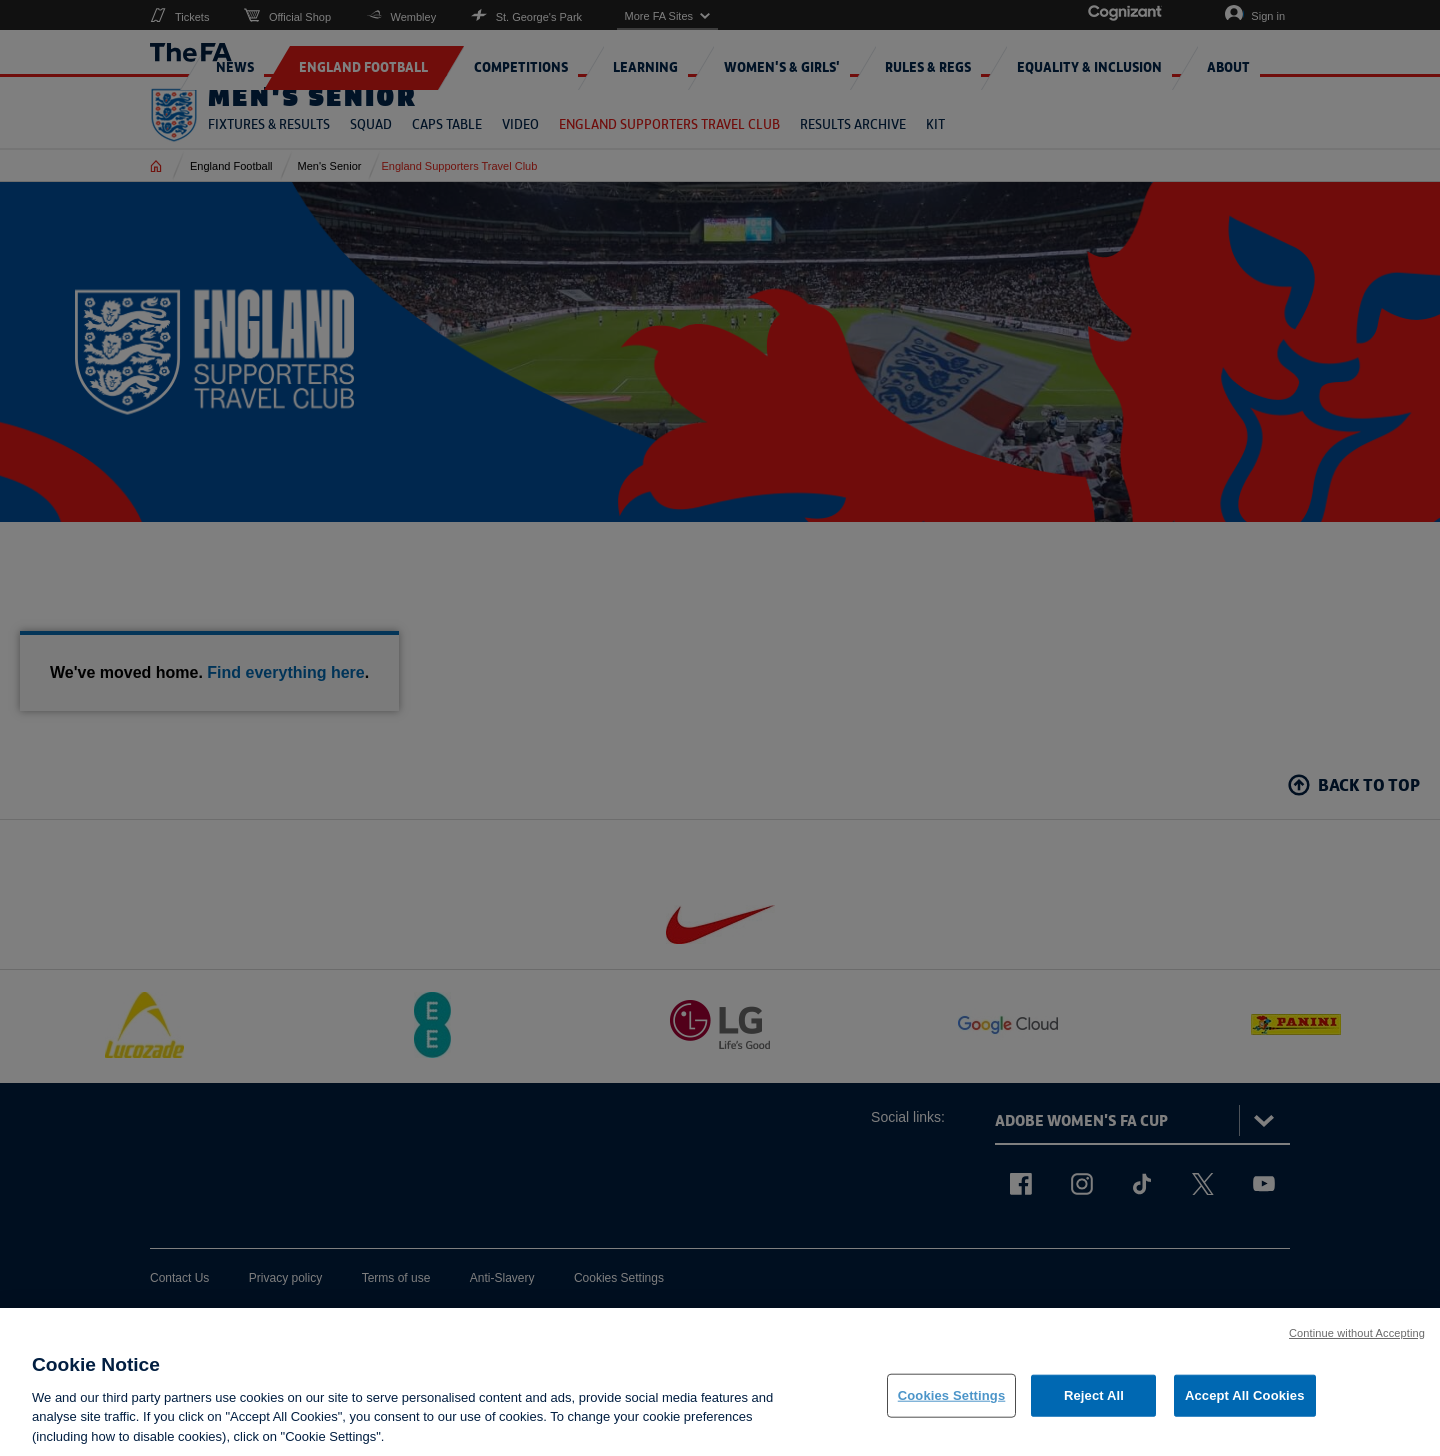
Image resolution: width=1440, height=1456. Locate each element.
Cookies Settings (952, 1410)
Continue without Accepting (1357, 1348)
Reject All (1094, 1410)
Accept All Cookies (1245, 1410)
